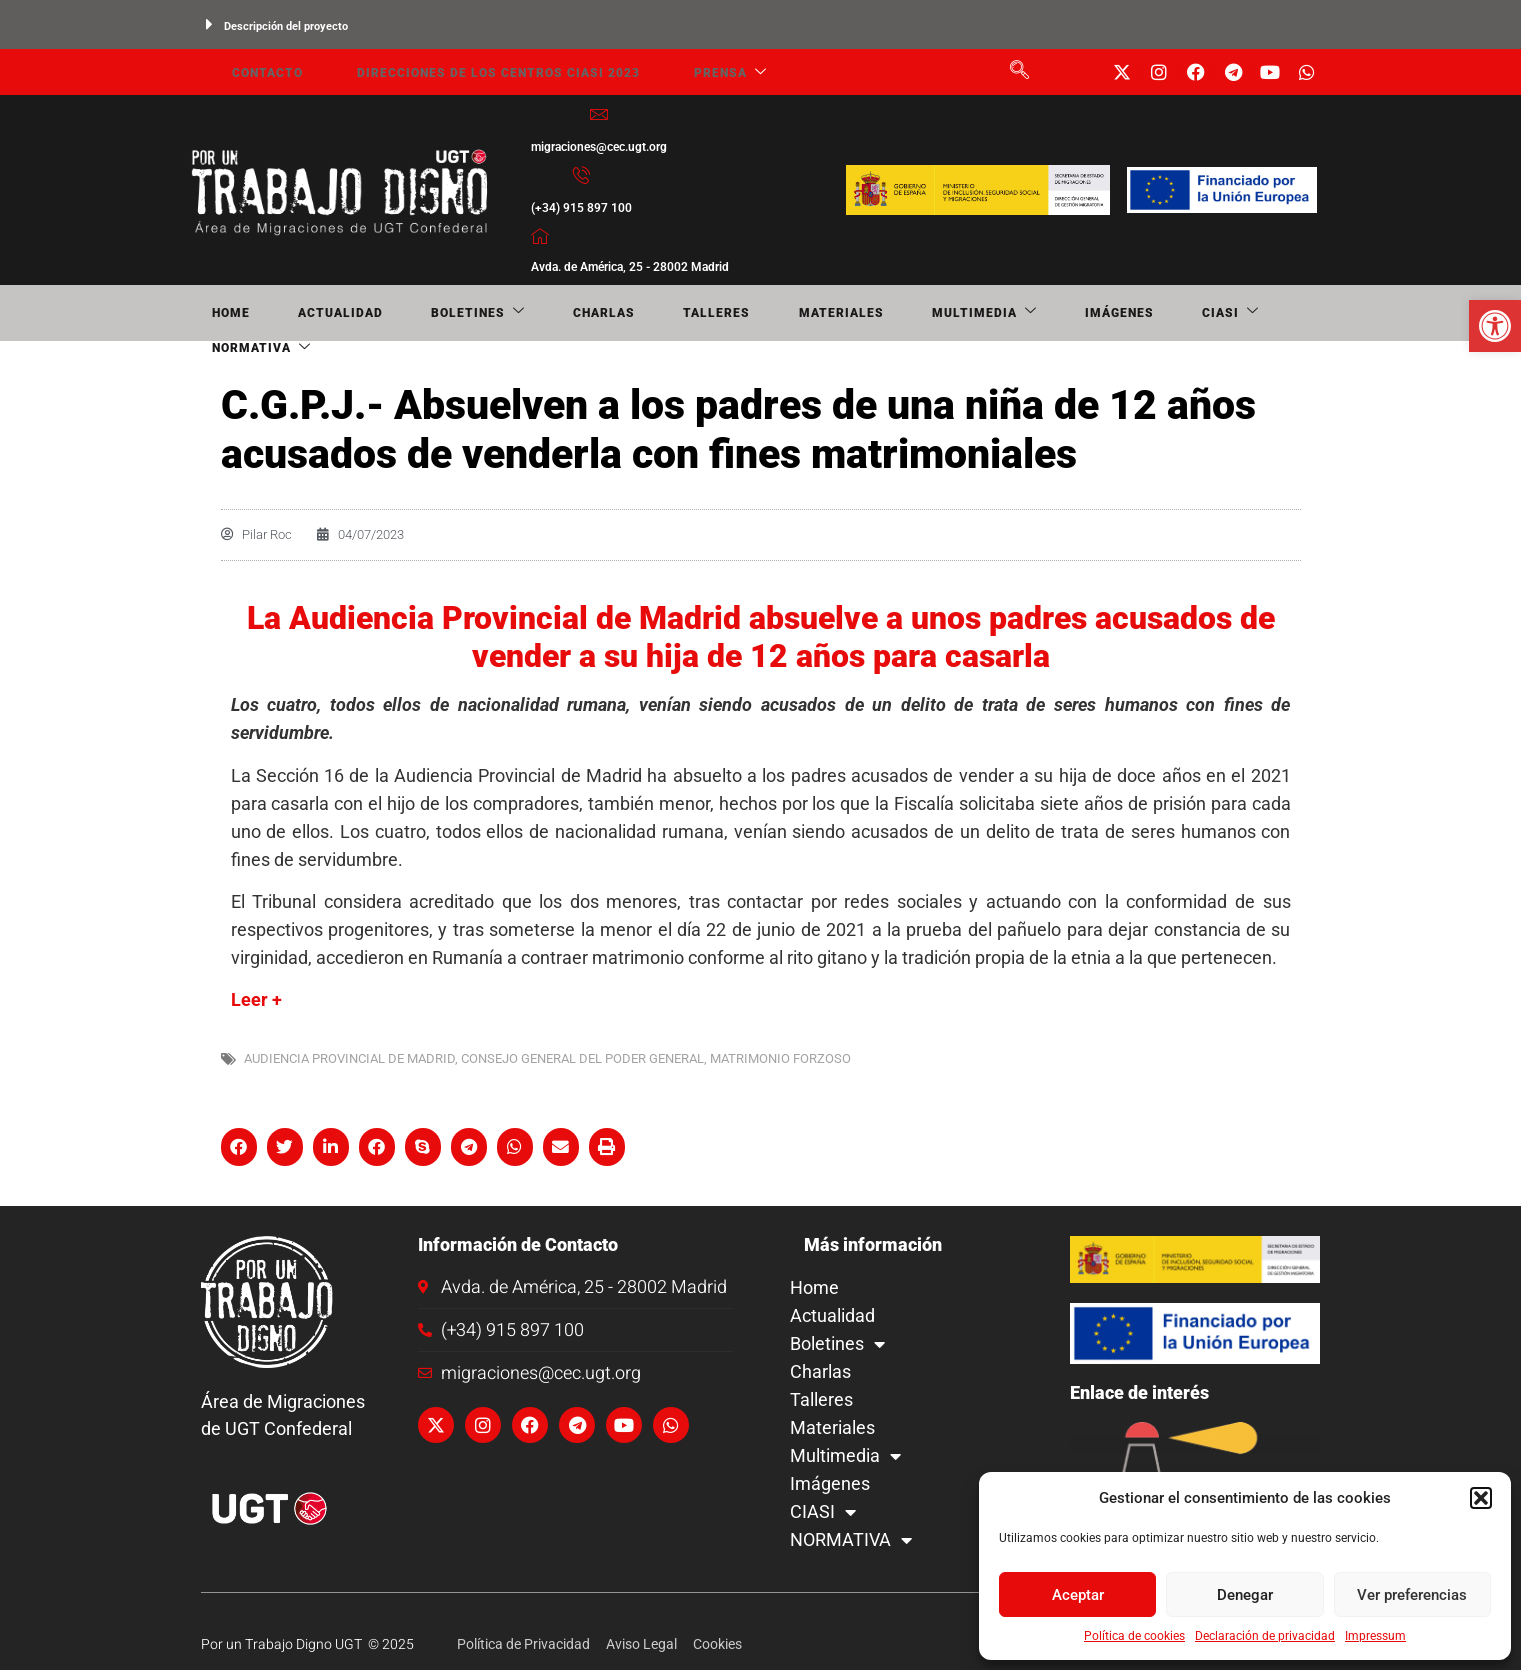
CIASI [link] (984, 313)
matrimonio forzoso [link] (780, 1058)
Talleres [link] (583, 313)
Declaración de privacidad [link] (1265, 1636)
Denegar (1245, 1595)
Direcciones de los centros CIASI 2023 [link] (463, 72)
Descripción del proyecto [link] (286, 26)
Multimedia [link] (794, 313)
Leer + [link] (256, 999)
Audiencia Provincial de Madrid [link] (349, 1058)
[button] (1481, 1498)
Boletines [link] (401, 313)
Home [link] (210, 313)
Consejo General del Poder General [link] (582, 1058)
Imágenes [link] (901, 313)
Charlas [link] (499, 313)
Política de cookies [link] (1134, 1636)
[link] (1495, 326)
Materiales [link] (679, 313)
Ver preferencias (1412, 1595)
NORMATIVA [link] (1082, 313)
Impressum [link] (1375, 1636)
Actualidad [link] (291, 313)
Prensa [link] (681, 72)
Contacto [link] (246, 72)
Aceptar (1078, 1595)
